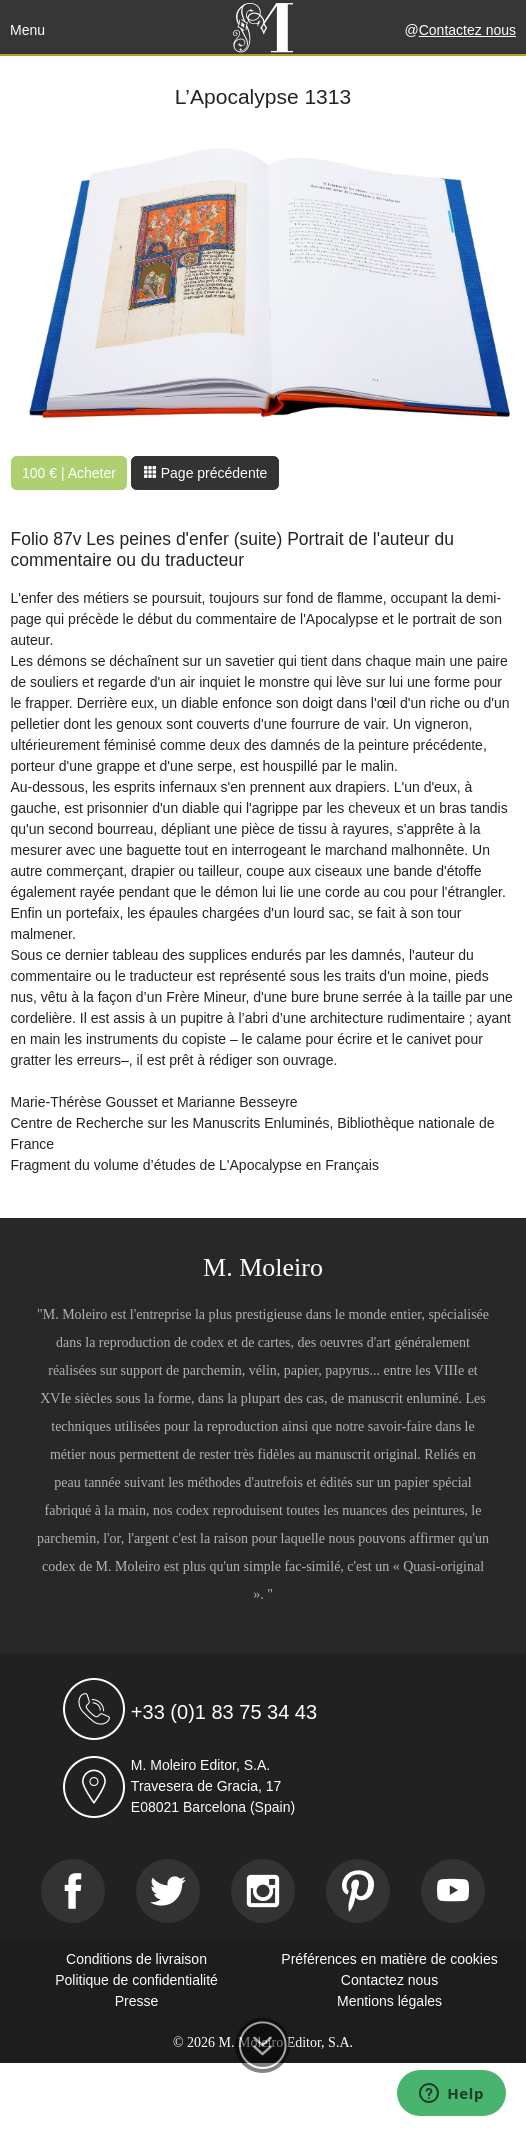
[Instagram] (263, 1891)
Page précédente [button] (205, 473)
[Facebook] (73, 1891)
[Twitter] (168, 1891)
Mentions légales (389, 2001)
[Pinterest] (358, 1891)
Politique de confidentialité (136, 1980)
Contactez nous (467, 30)
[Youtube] (453, 1891)
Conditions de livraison (136, 1959)
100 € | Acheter (69, 473)
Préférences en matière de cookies (389, 1959)
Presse (137, 2001)
